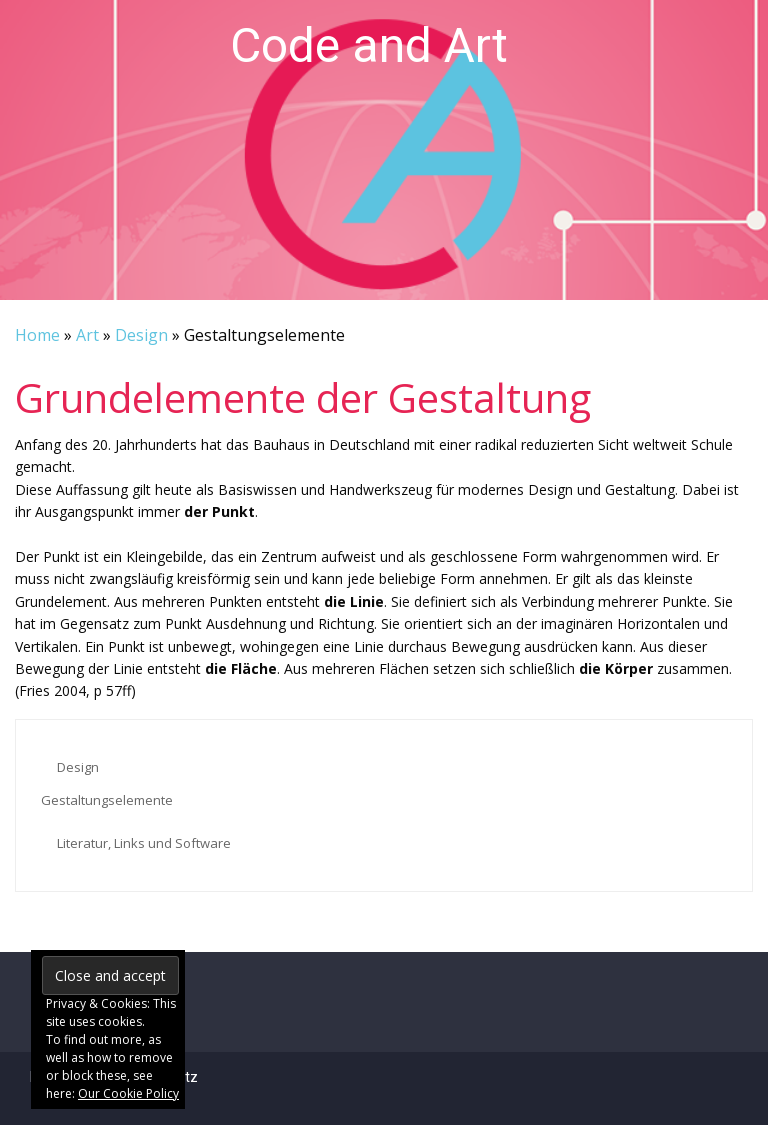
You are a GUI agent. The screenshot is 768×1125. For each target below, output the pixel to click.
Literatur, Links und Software (144, 843)
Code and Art (369, 45)
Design (141, 335)
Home (37, 335)
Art (87, 335)
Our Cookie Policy (128, 1093)
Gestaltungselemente (107, 800)
